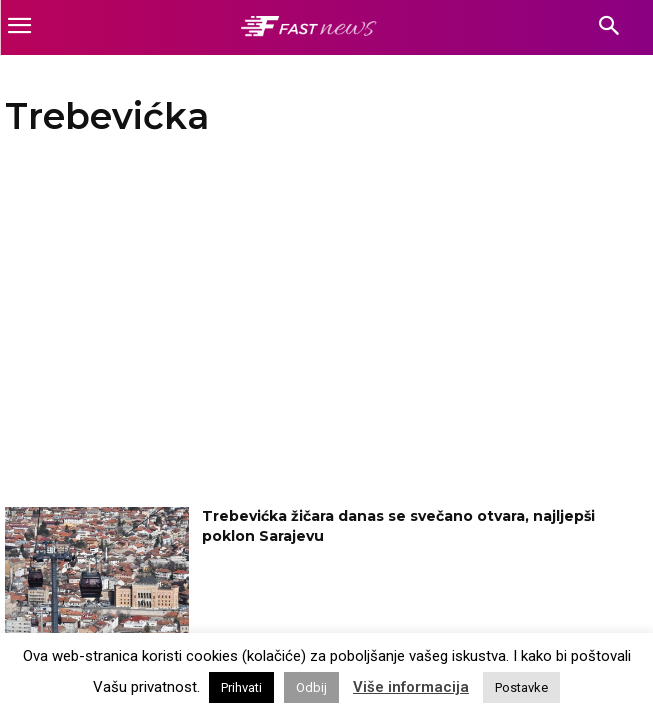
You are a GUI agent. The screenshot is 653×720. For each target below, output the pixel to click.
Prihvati (241, 687)
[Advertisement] (311, 327)
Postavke (521, 687)
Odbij (311, 687)
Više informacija (411, 687)
